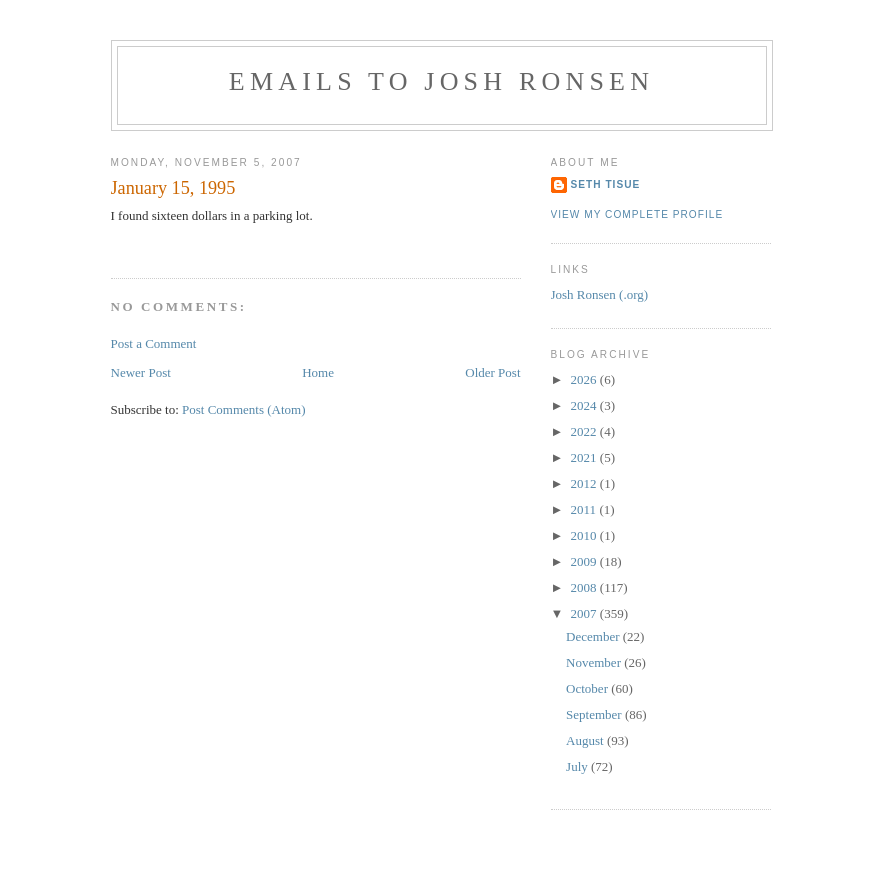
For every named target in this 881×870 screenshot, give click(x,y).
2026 (585, 379)
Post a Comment (154, 343)
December (594, 636)
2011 (585, 509)
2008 (585, 587)
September (595, 714)
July (578, 766)
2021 (585, 457)
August (586, 740)
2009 (585, 561)
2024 (585, 405)
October (588, 688)
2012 (585, 483)
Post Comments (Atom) (244, 409)
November (595, 662)
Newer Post (141, 372)
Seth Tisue (606, 184)
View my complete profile (637, 214)
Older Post (492, 372)
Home (318, 372)
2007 (585, 613)
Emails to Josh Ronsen (441, 81)
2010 (585, 535)
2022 (585, 431)
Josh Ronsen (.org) (600, 294)
